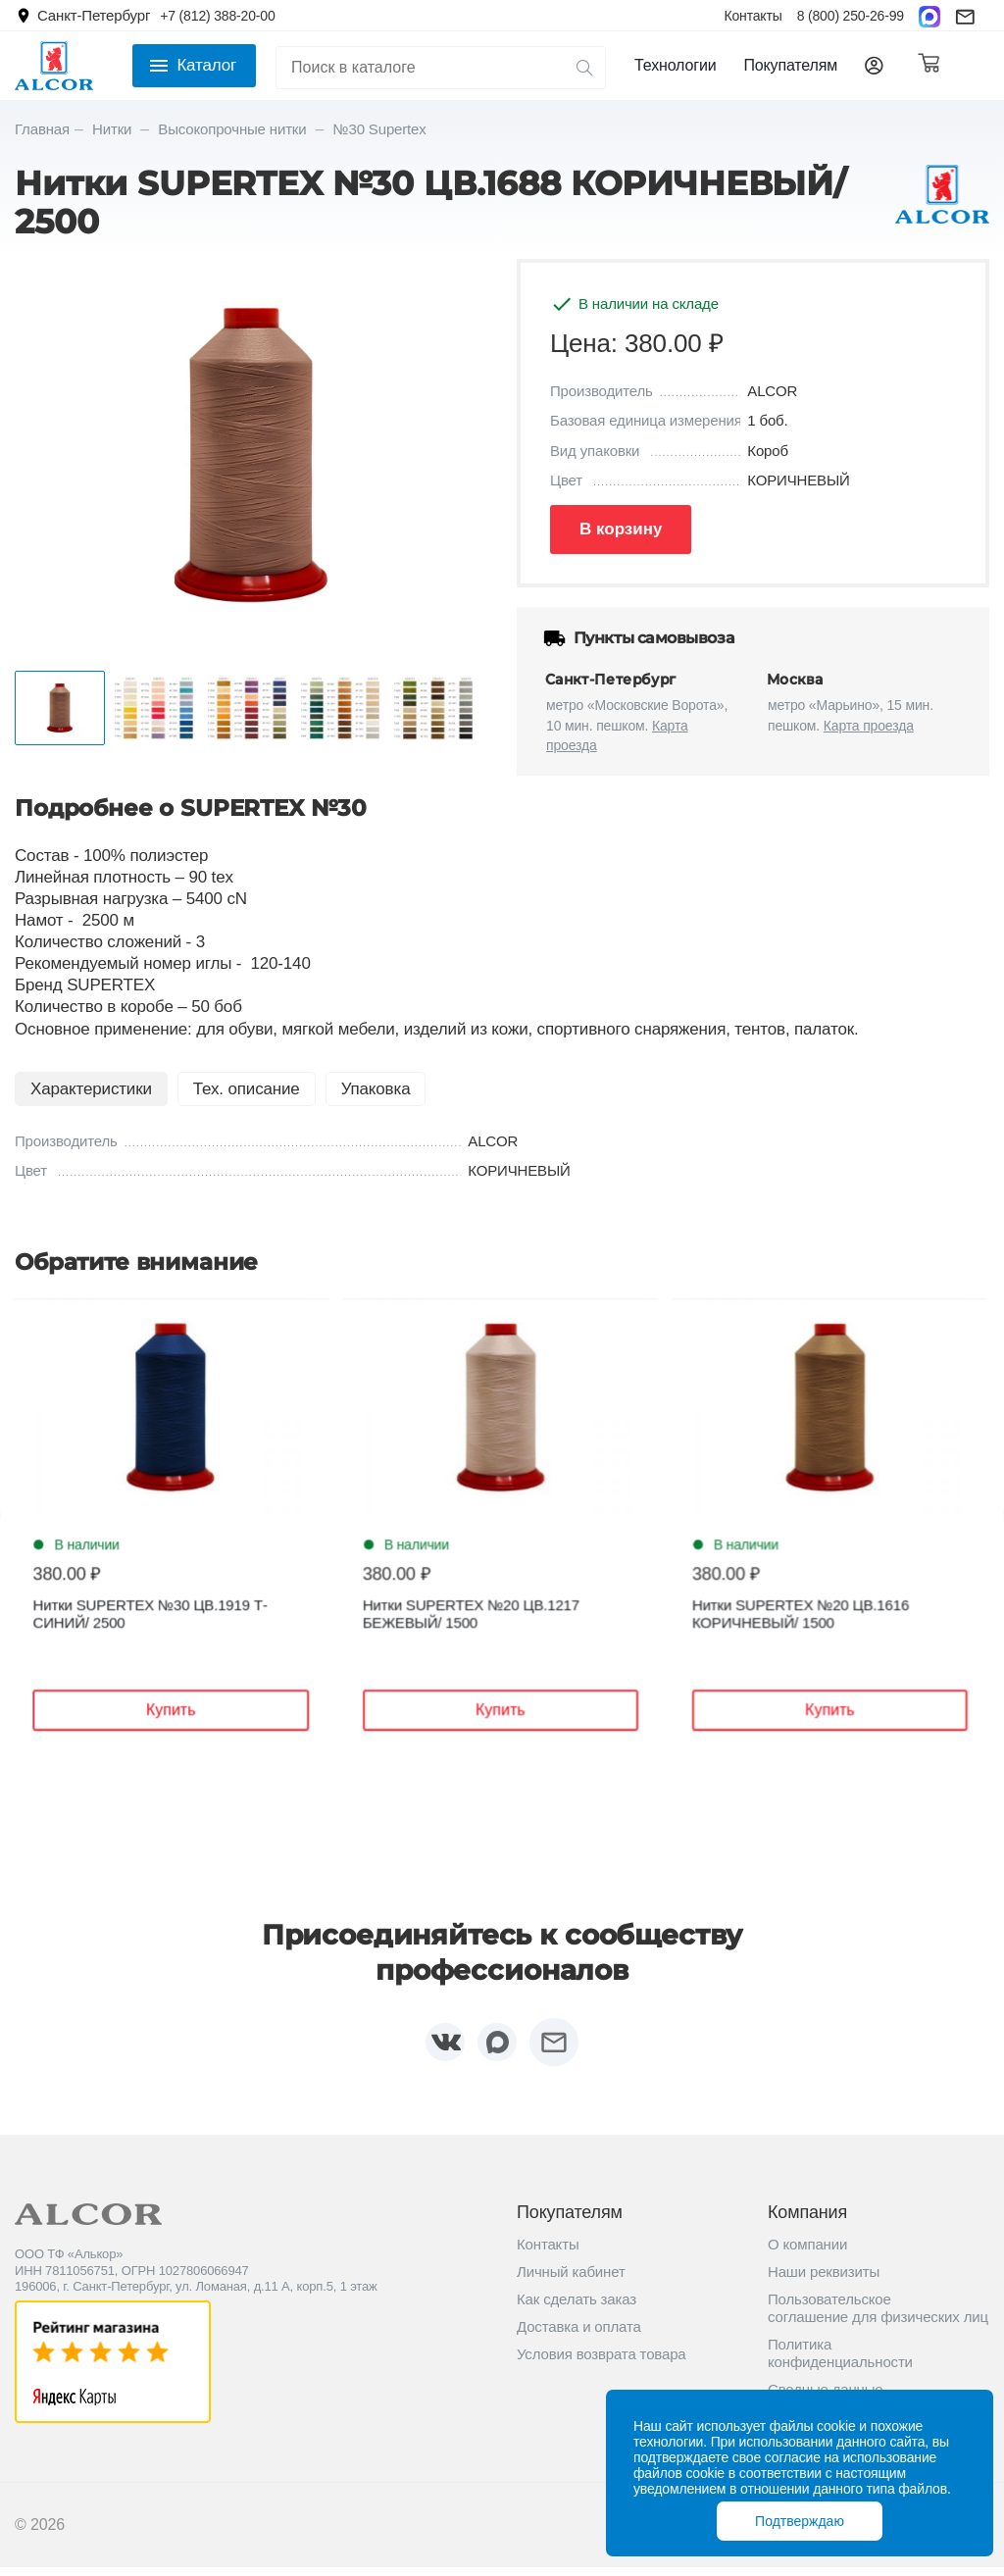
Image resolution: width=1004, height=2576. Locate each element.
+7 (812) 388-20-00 (217, 16)
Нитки (113, 129)
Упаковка (376, 1089)
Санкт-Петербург (93, 15)
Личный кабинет (571, 2280)
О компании (807, 2253)
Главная (42, 129)
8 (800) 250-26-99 (850, 16)
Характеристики (91, 1089)
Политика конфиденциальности (840, 2362)
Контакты (752, 16)
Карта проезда (869, 725)
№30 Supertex (380, 129)
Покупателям (790, 65)
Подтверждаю (799, 2521)
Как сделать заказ (576, 2307)
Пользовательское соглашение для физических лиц (878, 2316)
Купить (186, 1711)
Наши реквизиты (823, 2280)
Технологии (675, 65)
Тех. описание (246, 1089)
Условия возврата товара (601, 2362)
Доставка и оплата (579, 2335)
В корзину (620, 529)
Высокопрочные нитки (234, 129)
